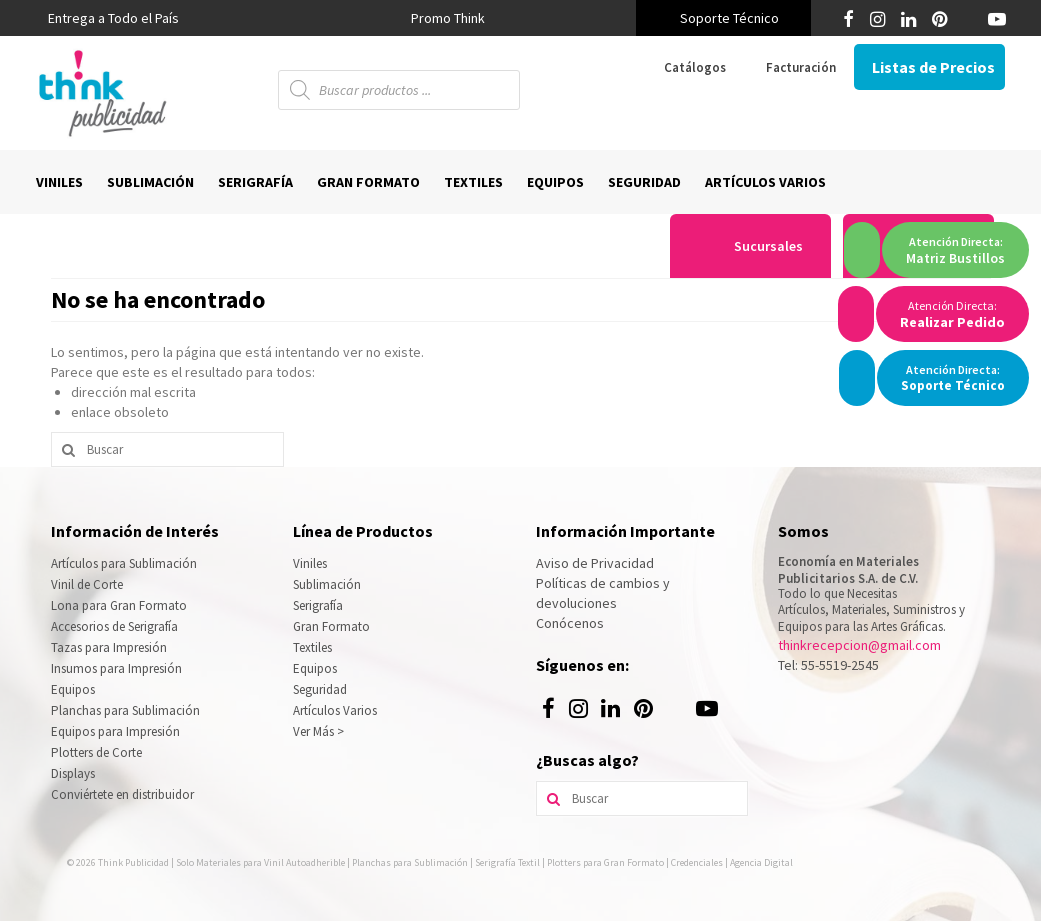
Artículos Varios (335, 710)
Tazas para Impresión (109, 647)
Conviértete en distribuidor (122, 794)
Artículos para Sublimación (124, 563)
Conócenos (570, 623)
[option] (448, 18)
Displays (73, 773)
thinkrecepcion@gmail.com (859, 645)
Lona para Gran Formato (119, 605)
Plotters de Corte (96, 752)
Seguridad (320, 689)
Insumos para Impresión (116, 668)
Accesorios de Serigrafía (114, 626)
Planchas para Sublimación (125, 710)
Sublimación (327, 584)
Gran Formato (331, 626)
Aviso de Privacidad (595, 563)
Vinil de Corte (87, 584)
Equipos (73, 689)
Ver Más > (318, 731)
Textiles (312, 647)
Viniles (310, 563)
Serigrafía (318, 605)
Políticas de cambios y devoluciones (603, 593)
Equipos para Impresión (115, 731)
